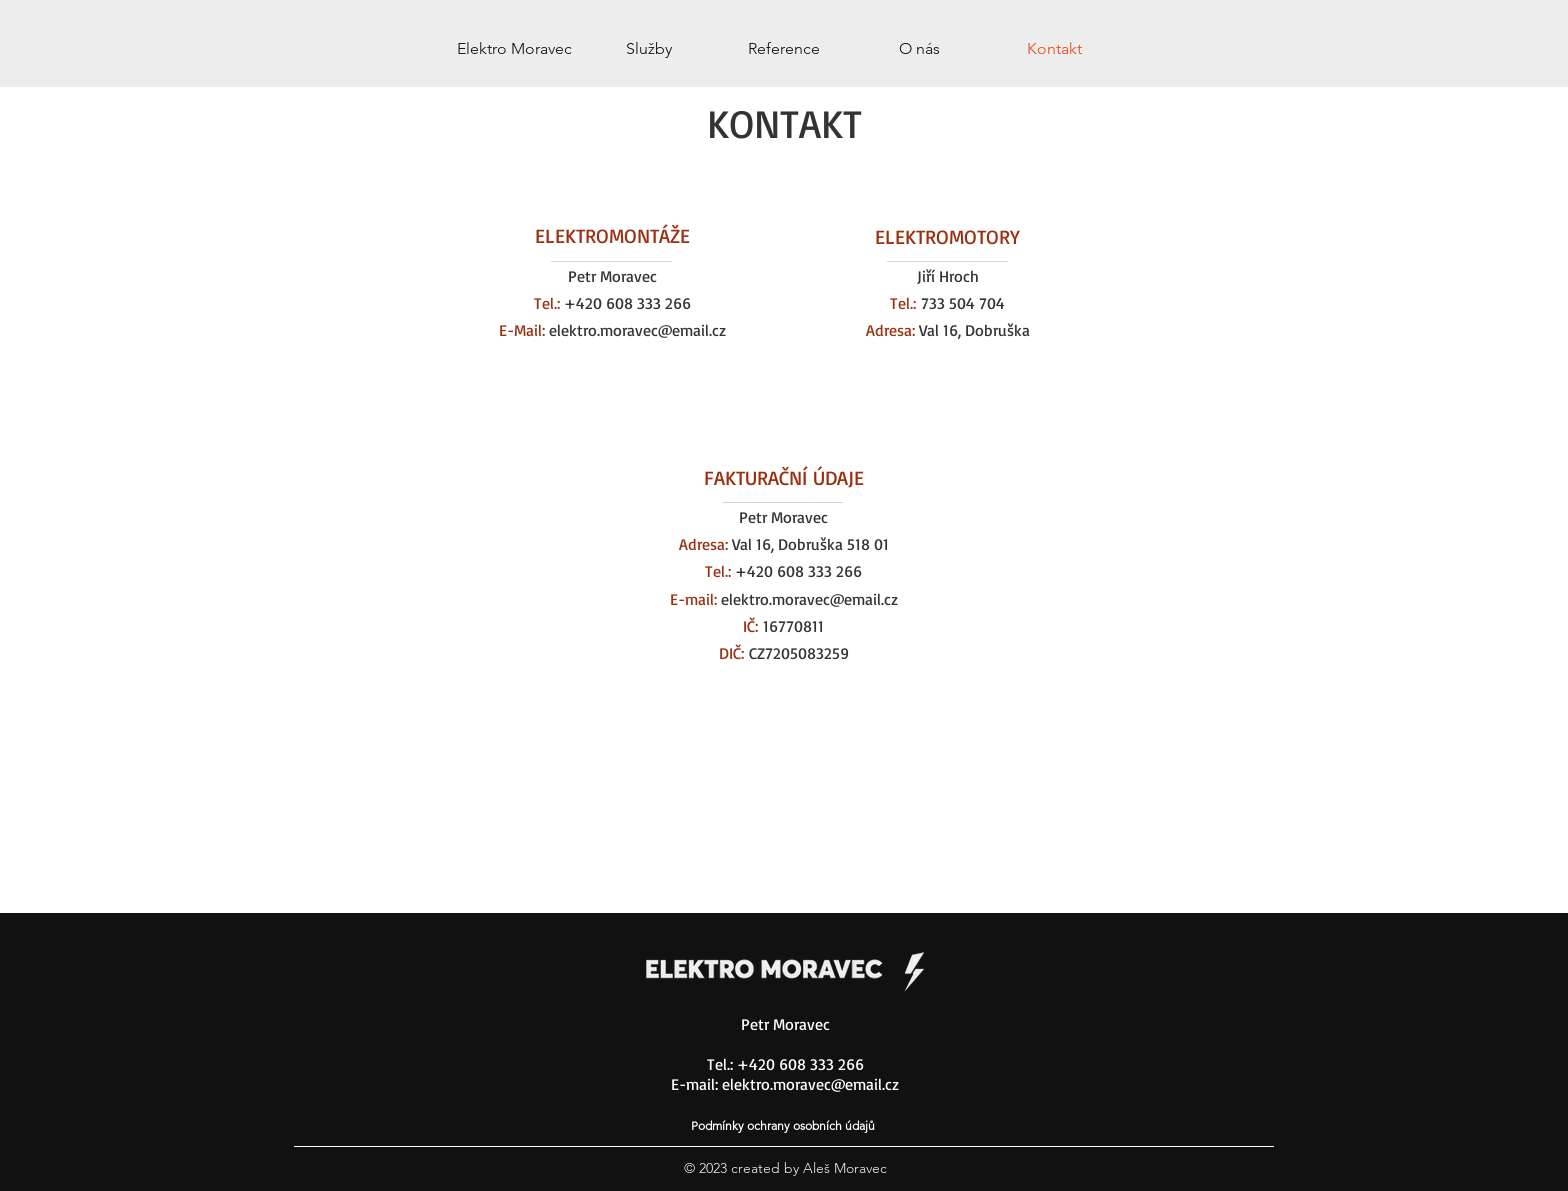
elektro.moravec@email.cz (635, 330)
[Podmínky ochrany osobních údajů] (785, 1125)
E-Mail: (522, 330)
